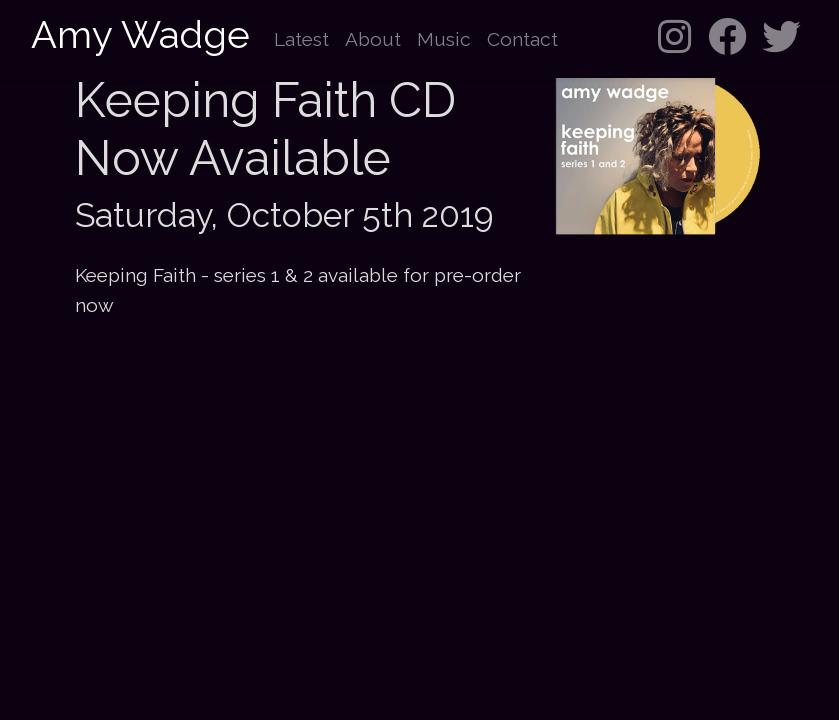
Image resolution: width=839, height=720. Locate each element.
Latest (301, 39)
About (373, 39)
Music (444, 39)
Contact (522, 39)
